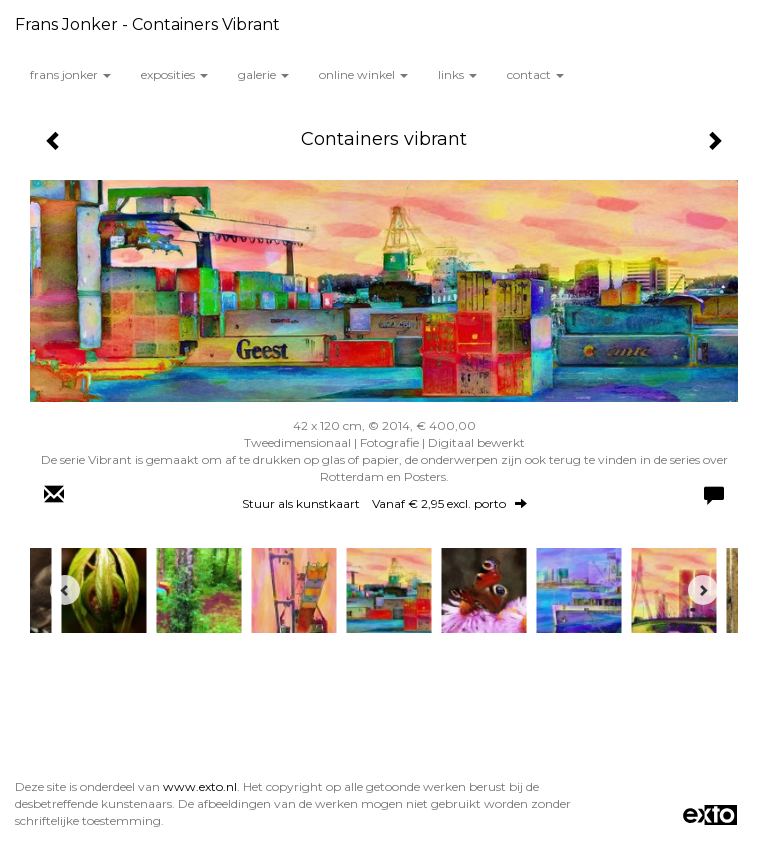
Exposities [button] (174, 74)
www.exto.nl (200, 786)
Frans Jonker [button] (70, 74)
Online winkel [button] (363, 74)
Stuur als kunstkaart (384, 503)
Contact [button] (535, 74)
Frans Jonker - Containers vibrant (147, 24)
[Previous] (65, 590)
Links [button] (457, 74)
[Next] (703, 590)
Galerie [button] (263, 74)
